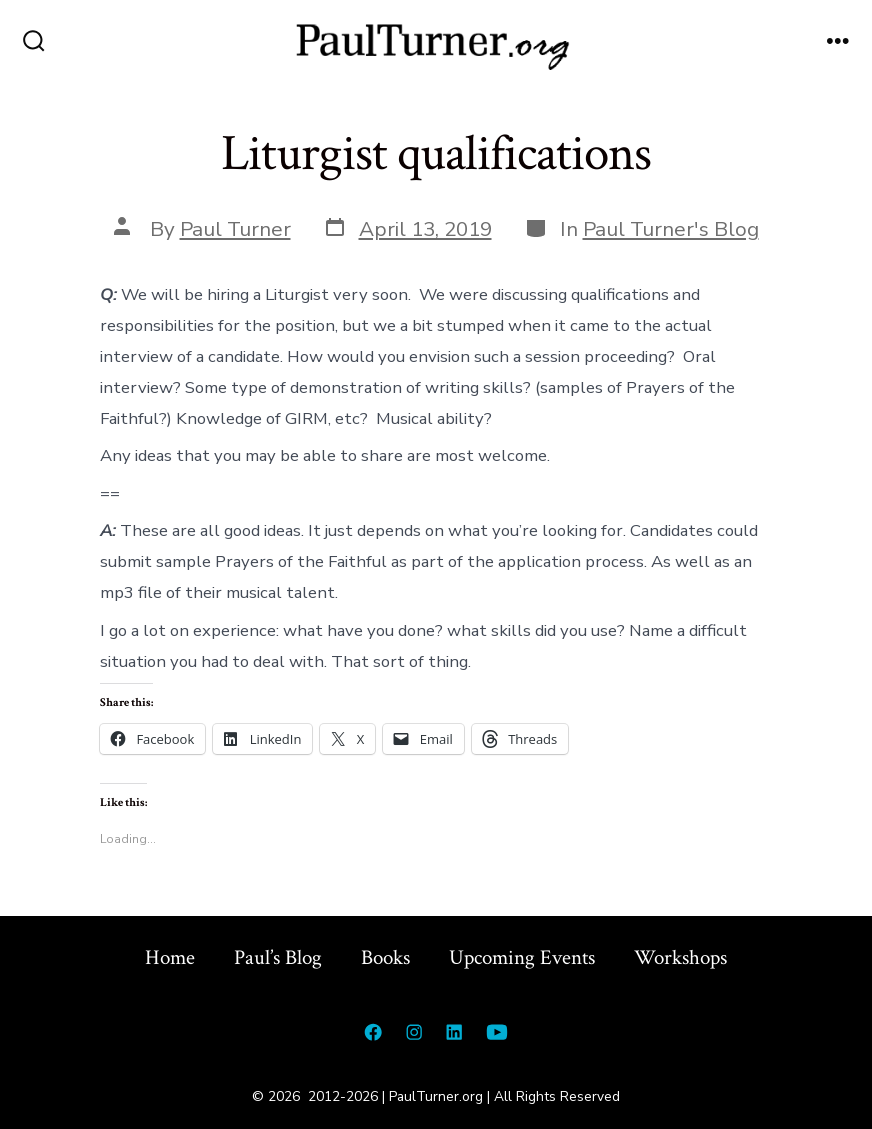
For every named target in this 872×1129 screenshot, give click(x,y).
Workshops (680, 957)
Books (385, 957)
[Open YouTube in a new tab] (497, 1032)
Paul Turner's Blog (671, 229)
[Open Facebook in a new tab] (373, 1032)
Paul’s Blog (278, 957)
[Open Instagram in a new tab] (414, 1032)
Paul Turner (235, 229)
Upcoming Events (522, 957)
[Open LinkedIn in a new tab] (454, 1032)
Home (170, 957)
